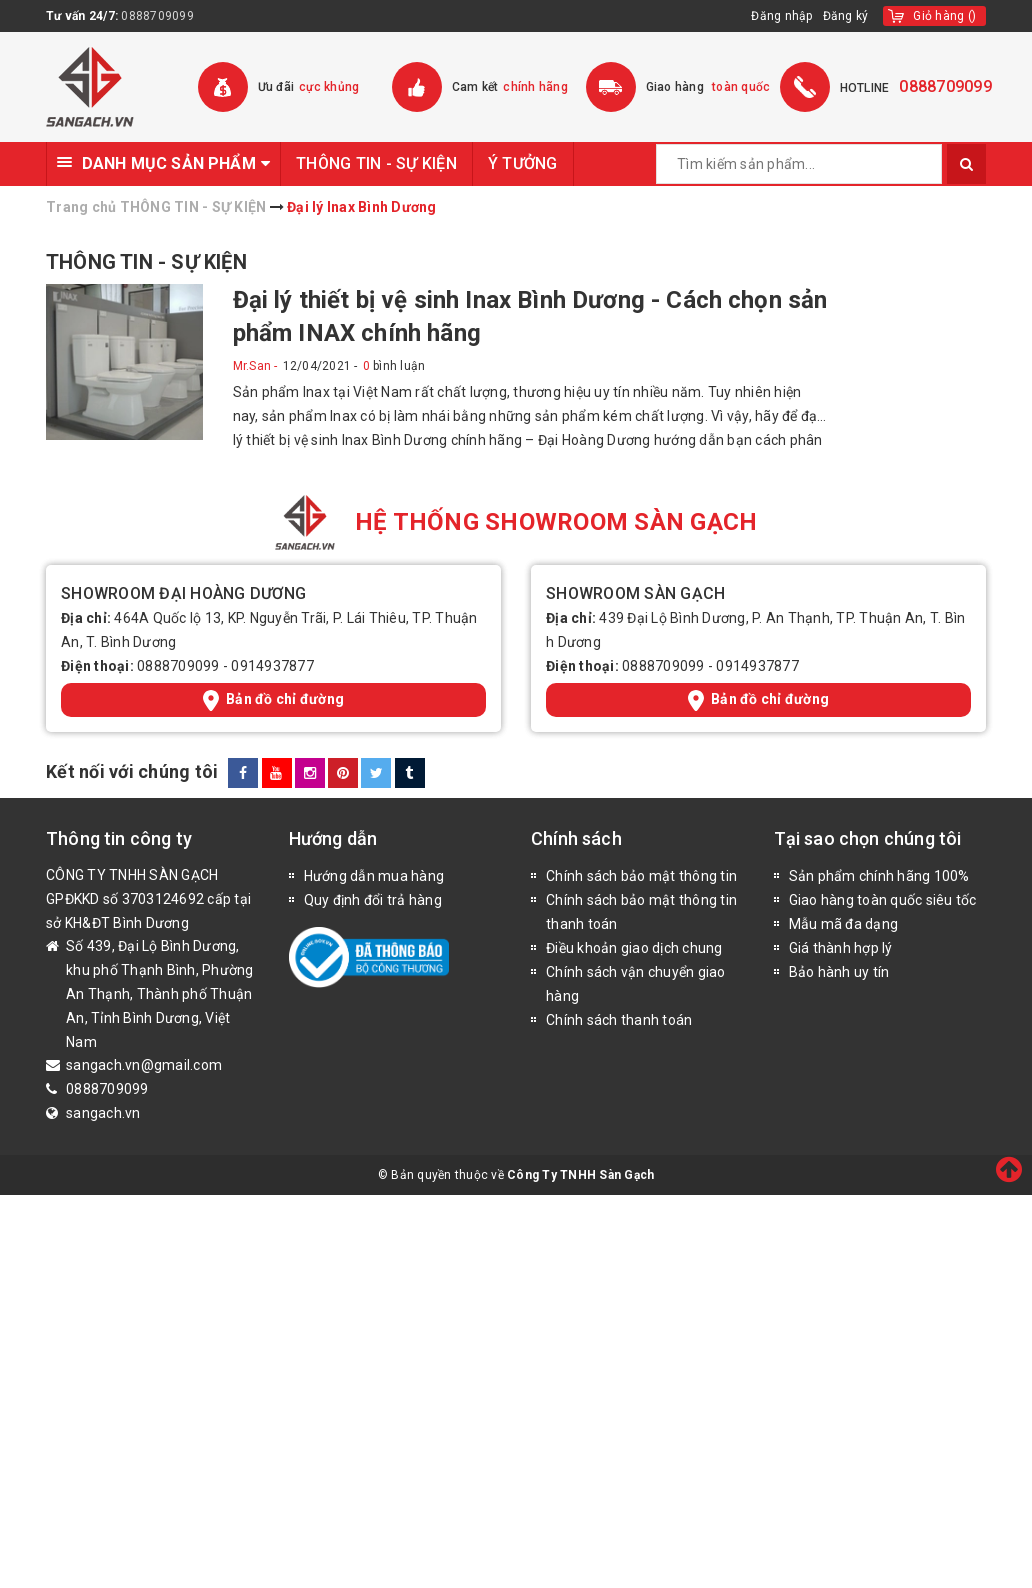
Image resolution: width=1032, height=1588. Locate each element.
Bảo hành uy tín (839, 972)
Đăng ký (846, 16)
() (944, 16)
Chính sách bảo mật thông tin (641, 876)
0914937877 (272, 666)
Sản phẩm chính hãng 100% (879, 876)
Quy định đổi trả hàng (373, 900)
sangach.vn (103, 1113)
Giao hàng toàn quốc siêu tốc (883, 900)
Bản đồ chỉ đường (273, 700)
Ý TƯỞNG (523, 163)
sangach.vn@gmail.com (144, 1065)
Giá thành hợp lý (841, 948)
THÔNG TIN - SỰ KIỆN (376, 163)
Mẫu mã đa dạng (844, 924)
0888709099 (157, 16)
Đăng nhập (781, 16)
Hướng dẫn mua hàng (374, 876)
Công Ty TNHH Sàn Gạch (580, 1175)
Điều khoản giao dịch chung (634, 948)
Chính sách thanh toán (619, 1020)
